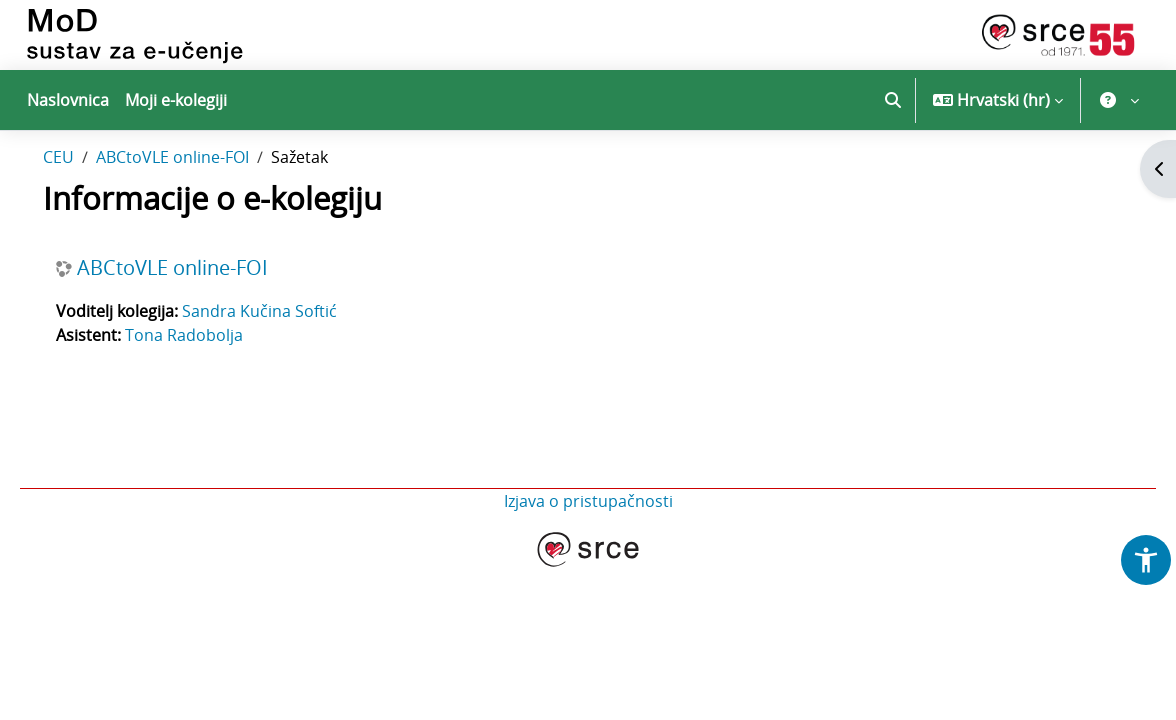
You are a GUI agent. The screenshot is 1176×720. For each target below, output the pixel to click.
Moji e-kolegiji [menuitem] (176, 100)
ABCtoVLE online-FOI (200, 198)
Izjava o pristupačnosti (588, 542)
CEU (86, 198)
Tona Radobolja (212, 376)
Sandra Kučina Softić (287, 352)
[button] (893, 100)
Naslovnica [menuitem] (68, 100)
